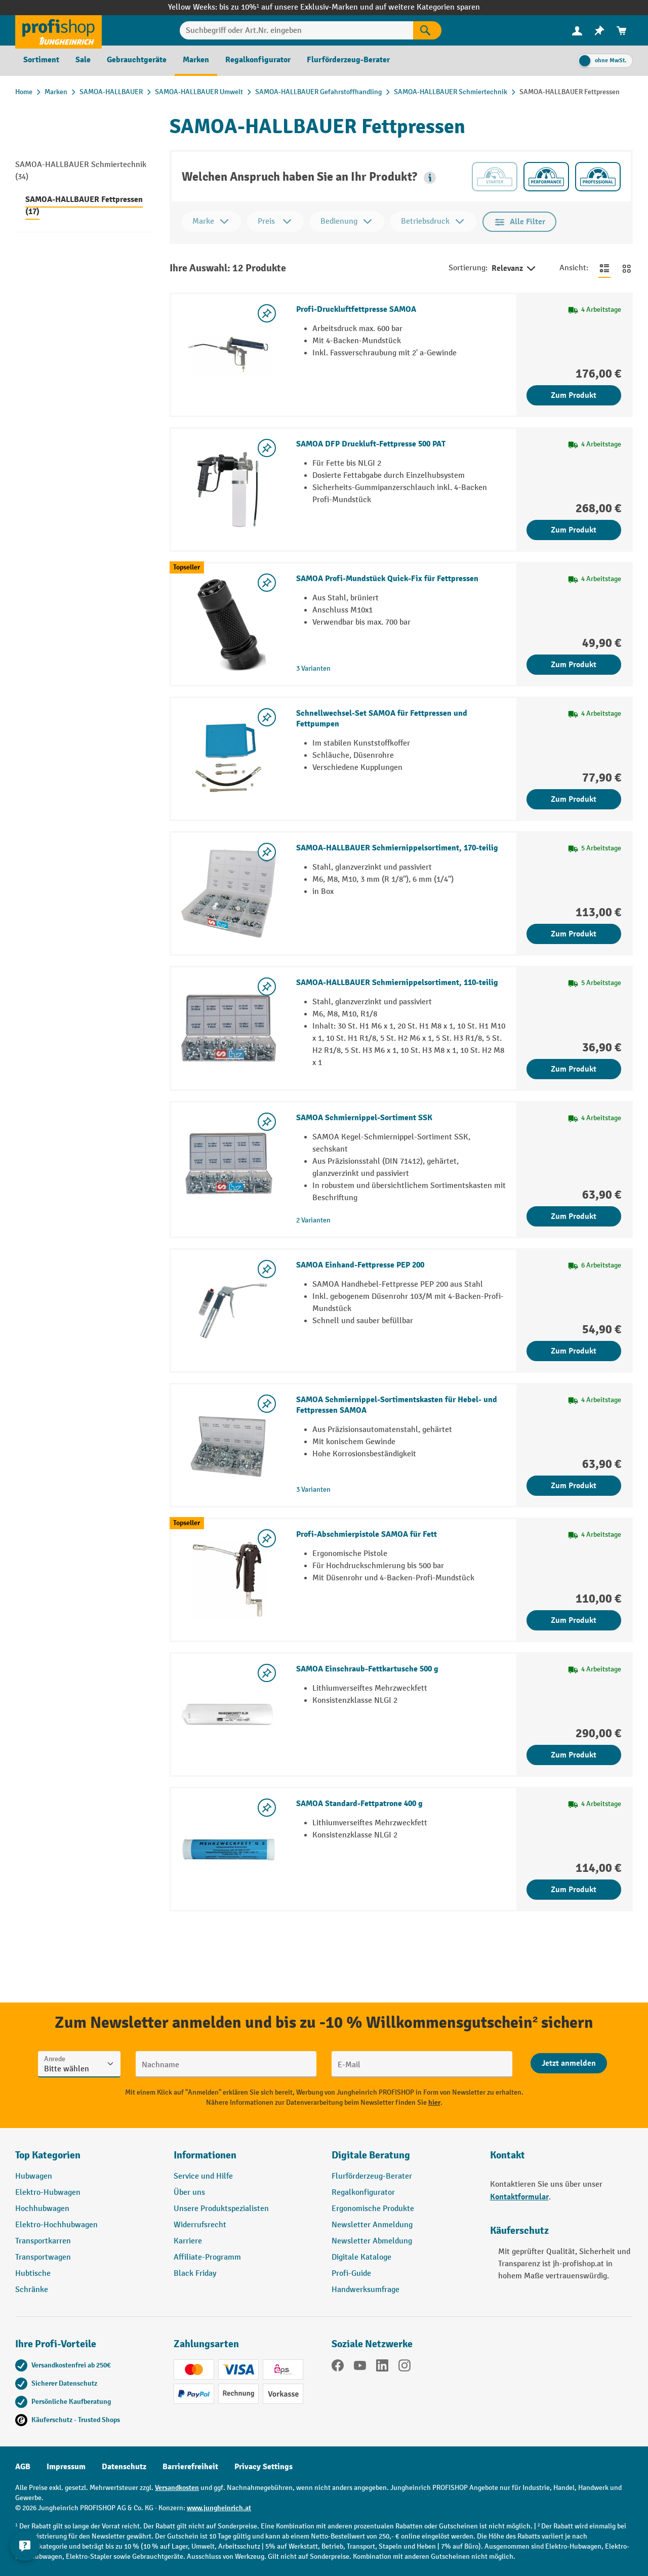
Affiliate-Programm (207, 2257)
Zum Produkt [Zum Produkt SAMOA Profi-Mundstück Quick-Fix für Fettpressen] (573, 665)
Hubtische (33, 2273)
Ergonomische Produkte (373, 2209)
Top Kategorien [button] (47, 2155)
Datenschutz (124, 2467)
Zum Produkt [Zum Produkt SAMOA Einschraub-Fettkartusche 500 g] (573, 1755)
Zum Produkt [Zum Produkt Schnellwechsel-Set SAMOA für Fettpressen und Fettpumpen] (573, 799)
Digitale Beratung (371, 2155)
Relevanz (514, 269)
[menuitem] (577, 30)
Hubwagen (33, 2176)
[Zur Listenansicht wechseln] (604, 268)
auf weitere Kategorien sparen (427, 7)
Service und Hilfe (203, 2176)
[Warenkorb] (622, 30)
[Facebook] (338, 2367)
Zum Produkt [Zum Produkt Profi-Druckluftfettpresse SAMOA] (573, 395)
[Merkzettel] (599, 30)
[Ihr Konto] (577, 30)
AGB (22, 2467)
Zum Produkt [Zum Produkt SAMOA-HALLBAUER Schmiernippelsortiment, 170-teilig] (573, 934)
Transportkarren (43, 2241)
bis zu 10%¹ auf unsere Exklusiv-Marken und (297, 7)
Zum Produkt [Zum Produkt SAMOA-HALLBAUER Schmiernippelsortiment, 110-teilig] (573, 1069)
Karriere (188, 2241)
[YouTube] (360, 2367)
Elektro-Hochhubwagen (56, 2225)
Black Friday (195, 2273)
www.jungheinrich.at (219, 2508)
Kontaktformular (519, 2197)
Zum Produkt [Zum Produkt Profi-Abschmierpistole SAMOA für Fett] (573, 1620)
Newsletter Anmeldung (372, 2225)
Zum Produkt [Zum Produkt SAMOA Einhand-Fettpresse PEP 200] (573, 1351)
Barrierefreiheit (190, 2467)
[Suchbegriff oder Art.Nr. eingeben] (297, 30)
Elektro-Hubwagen (47, 2192)
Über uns (189, 2192)
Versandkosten (177, 2487)
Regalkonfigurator (363, 2192)
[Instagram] (404, 2367)
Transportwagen (43, 2257)
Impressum (66, 2467)
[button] (430, 178)
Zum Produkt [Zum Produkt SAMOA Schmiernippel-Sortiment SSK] (573, 1216)
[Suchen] (427, 30)
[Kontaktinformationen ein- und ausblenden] (25, 2551)
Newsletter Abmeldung (372, 2241)
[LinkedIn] (382, 2367)
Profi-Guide (351, 2273)
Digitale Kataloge (361, 2257)
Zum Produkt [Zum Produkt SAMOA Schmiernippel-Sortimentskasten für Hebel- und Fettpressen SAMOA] (573, 1486)
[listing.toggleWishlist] (267, 313)
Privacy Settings (263, 2467)
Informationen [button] (205, 2155)
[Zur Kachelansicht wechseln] (627, 268)
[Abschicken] (569, 2063)
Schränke (31, 2290)
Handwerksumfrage (365, 2290)
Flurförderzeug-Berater (372, 2176)
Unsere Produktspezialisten (221, 2209)
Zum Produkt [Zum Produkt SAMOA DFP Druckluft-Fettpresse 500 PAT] (573, 530)
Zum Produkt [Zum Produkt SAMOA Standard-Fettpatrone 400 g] (573, 1890)
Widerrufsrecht (200, 2225)
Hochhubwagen (42, 2209)
